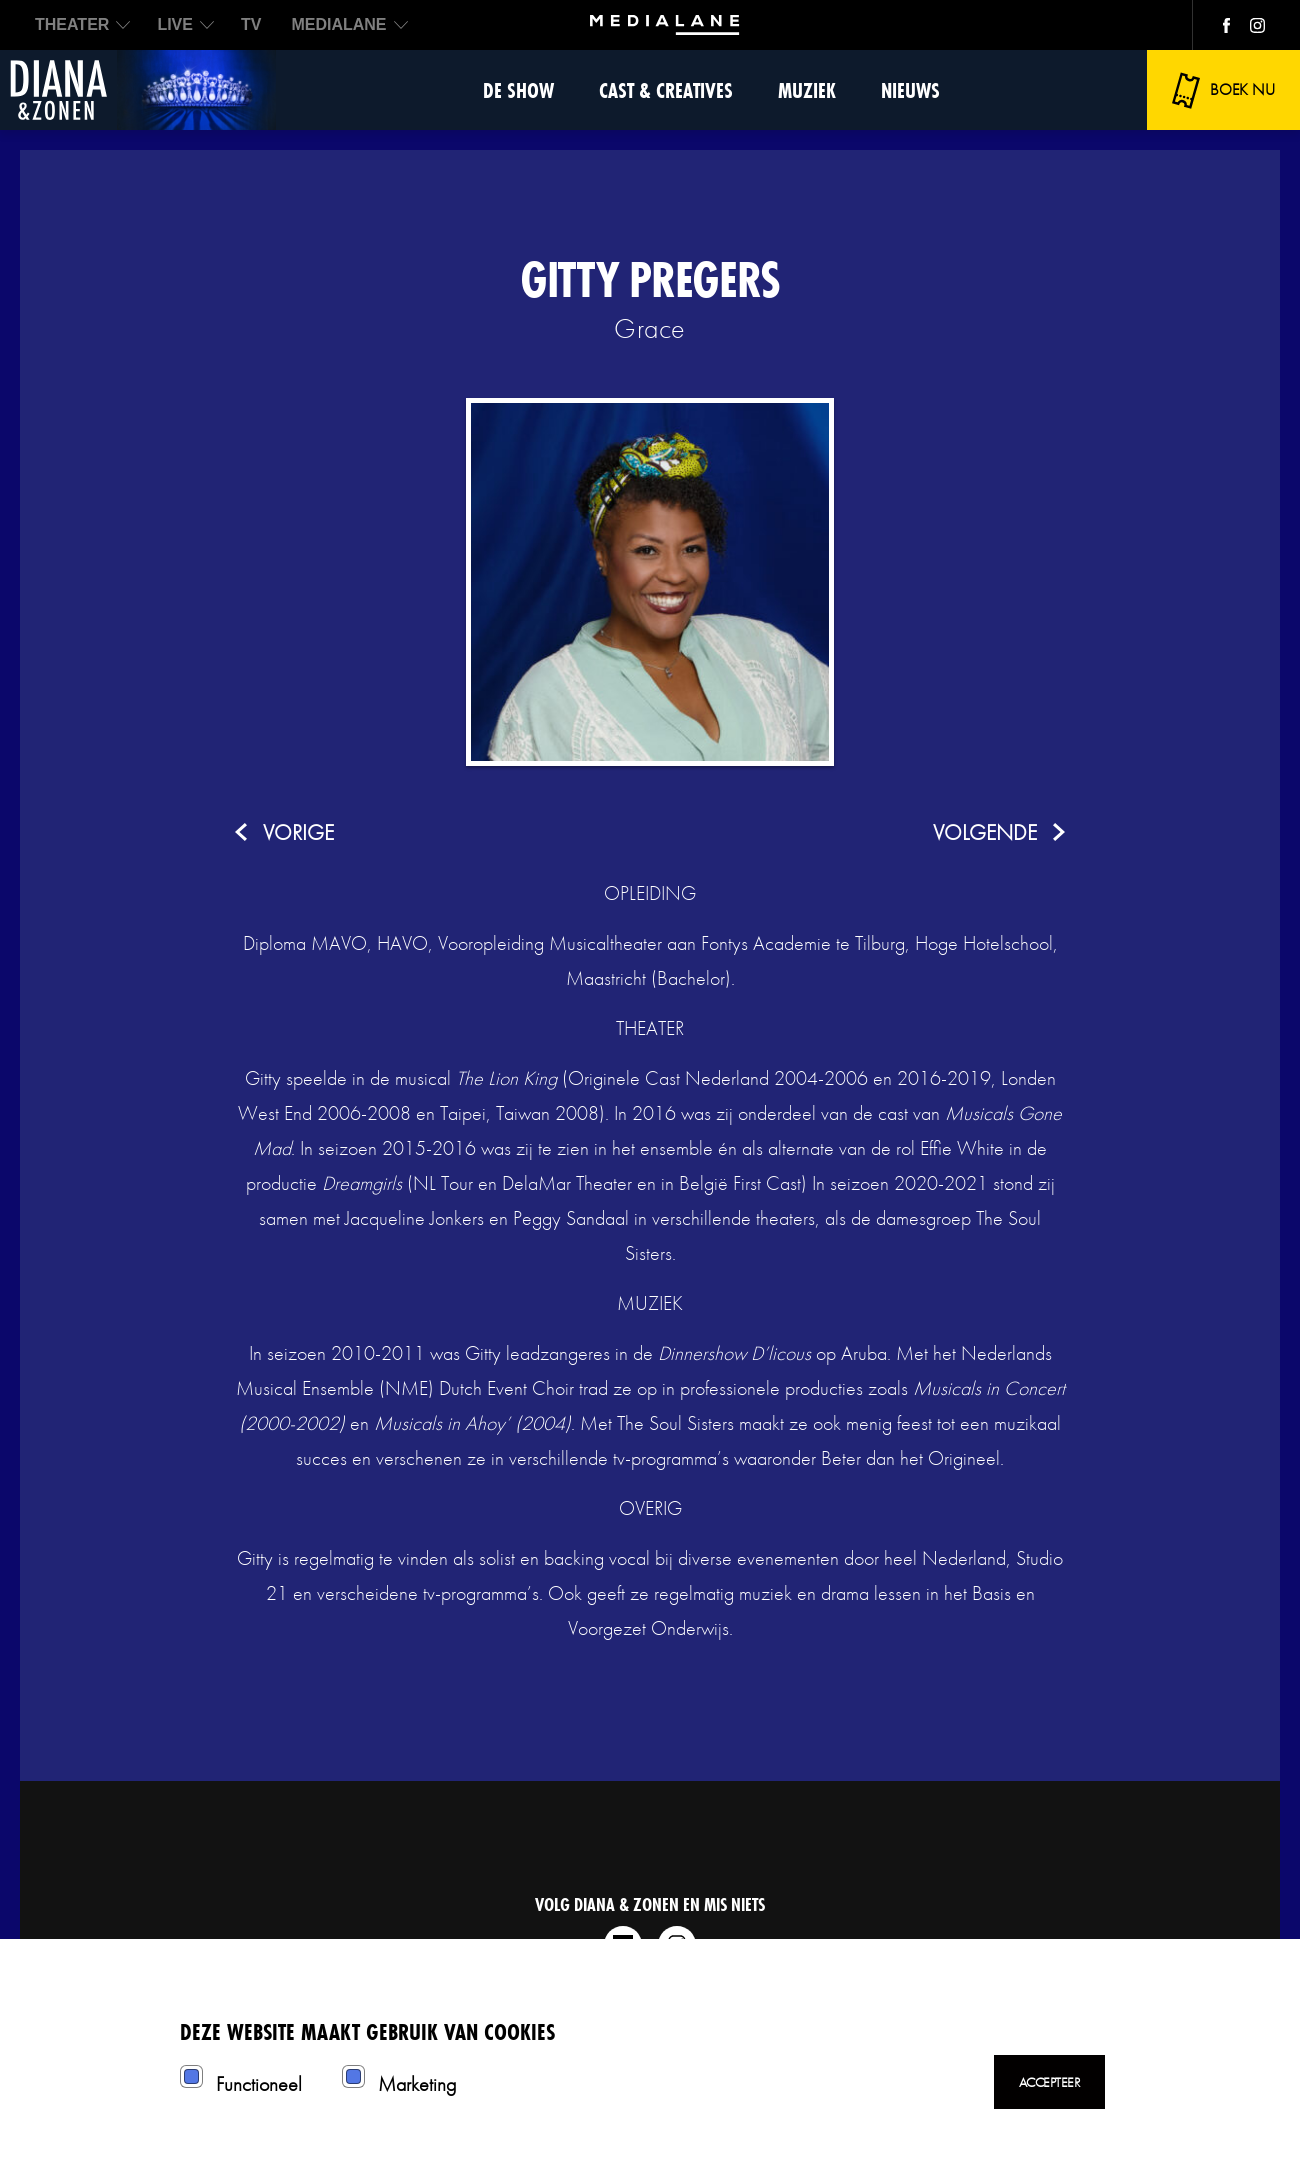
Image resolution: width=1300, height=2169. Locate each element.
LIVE (175, 24)
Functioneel (259, 2084)
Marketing (417, 2084)
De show (518, 90)
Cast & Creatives (666, 90)
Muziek (807, 90)
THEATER (72, 24)
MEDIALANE (338, 24)
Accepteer (1050, 2082)
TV (251, 24)
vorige (298, 832)
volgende (985, 832)
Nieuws (910, 90)
